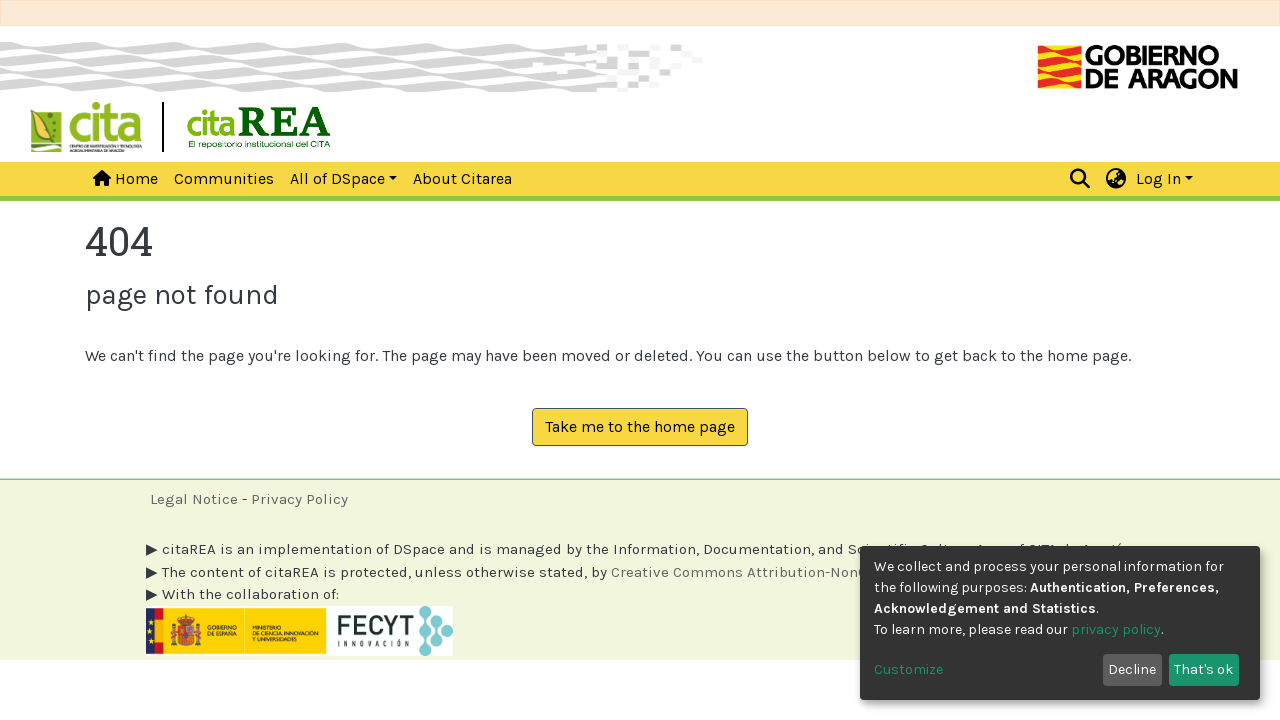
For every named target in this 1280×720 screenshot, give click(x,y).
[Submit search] (1080, 179)
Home (125, 178)
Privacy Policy (299, 499)
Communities (224, 178)
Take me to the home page (640, 426)
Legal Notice (194, 499)
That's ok (1203, 669)
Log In (1158, 178)
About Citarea (462, 178)
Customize (908, 669)
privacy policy (1116, 629)
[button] (1116, 179)
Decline (1132, 669)
